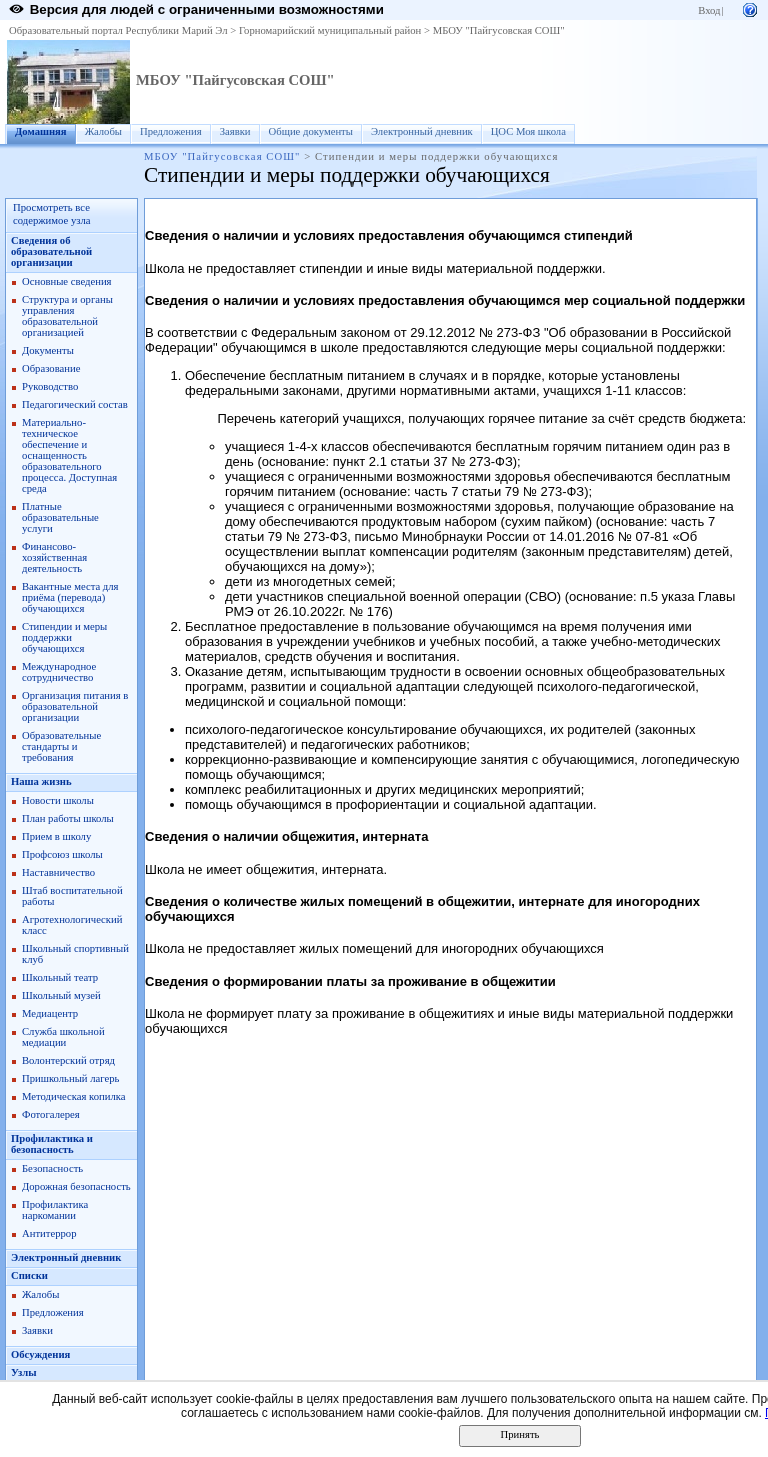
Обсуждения (40, 1354)
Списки (29, 1275)
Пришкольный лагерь (70, 1078)
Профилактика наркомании (55, 1210)
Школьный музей (61, 995)
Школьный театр (60, 977)
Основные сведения (67, 281)
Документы (48, 350)
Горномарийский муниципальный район (330, 30)
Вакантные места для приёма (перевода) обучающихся (70, 597)
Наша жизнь (41, 781)
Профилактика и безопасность (52, 1144)
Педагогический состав (75, 404)
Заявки (235, 131)
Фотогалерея (51, 1114)
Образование (51, 368)
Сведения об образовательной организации (51, 251)
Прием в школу (56, 836)
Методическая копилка (74, 1096)
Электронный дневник (422, 131)
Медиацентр (50, 1013)
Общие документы (311, 131)
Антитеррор (49, 1233)
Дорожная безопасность (76, 1186)
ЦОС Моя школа (528, 131)
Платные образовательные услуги (60, 517)
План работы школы (68, 818)
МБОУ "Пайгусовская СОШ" (499, 30)
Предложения (171, 131)
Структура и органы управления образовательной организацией (67, 316)
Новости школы (58, 800)
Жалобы (103, 131)
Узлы (24, 1372)
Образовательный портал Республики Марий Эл (118, 30)
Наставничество (58, 872)
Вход (709, 10)
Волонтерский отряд (68, 1060)
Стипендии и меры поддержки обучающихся (64, 637)
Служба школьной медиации (63, 1037)
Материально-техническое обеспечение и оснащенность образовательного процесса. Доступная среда (69, 455)
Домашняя (41, 131)
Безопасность (52, 1168)
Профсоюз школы (62, 854)
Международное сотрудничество (59, 672)
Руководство (50, 386)
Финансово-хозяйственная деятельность (54, 557)
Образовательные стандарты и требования (61, 746)
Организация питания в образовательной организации (75, 706)
